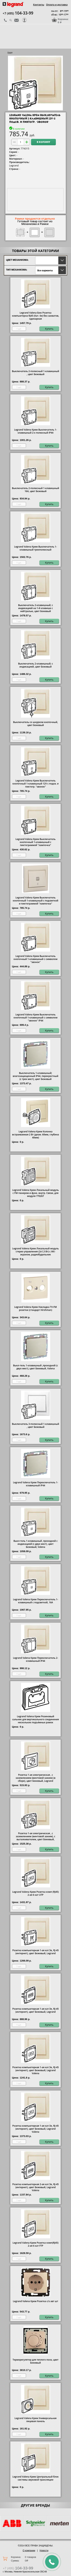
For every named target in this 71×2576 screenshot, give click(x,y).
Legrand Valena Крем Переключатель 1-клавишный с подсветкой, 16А (35, 1601)
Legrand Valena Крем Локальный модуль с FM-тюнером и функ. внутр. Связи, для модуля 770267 (35, 1193)
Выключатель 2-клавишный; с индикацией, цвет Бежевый (35, 665)
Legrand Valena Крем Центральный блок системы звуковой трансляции (35, 2478)
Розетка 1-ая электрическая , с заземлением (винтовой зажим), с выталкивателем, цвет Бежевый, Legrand (35, 1838)
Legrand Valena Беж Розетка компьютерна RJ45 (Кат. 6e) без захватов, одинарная (35, 315)
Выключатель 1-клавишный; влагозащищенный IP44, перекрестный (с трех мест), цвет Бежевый (35, 1076)
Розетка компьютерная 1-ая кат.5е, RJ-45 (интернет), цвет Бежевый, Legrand (35, 1952)
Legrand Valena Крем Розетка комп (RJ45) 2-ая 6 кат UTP (35, 1893)
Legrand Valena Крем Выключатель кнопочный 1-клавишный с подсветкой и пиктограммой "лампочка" (35, 900)
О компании (29, 2550)
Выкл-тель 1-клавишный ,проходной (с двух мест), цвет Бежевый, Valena (35, 1367)
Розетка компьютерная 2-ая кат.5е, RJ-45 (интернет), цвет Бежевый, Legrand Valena (35, 2187)
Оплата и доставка (57, 4)
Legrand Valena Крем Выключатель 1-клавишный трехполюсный (35, 548)
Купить (49, 328)
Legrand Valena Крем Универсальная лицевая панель (36, 2420)
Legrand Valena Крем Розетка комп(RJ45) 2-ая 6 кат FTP (36, 2244)
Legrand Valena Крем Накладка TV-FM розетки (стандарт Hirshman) (35, 1309)
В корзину (43, 142)
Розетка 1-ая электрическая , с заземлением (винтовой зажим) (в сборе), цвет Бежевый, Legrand (35, 1777)
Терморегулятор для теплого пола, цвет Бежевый (36, 2361)
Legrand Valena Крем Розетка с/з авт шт (35, 2301)
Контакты (38, 4)
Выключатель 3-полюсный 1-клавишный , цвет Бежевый (35, 1426)
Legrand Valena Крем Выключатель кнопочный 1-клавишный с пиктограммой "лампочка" (36, 842)
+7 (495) (18, 13)
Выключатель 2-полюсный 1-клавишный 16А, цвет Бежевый (35, 490)
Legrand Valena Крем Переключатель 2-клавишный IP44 (35, 1659)
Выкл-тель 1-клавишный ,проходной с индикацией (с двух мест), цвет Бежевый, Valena (35, 1544)
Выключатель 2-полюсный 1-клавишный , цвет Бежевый (35, 373)
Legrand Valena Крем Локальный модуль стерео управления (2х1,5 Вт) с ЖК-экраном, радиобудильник (35, 1251)
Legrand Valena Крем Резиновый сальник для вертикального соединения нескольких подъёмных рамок (35, 1719)
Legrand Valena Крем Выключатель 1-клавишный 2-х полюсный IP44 (35, 431)
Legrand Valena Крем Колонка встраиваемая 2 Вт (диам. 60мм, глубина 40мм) (35, 1134)
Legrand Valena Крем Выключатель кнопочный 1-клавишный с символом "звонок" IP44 (36, 1017)
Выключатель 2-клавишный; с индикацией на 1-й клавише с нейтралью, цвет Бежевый (35, 608)
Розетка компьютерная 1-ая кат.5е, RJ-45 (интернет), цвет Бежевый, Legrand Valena (35, 2070)
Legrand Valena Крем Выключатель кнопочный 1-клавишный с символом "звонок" (36, 959)
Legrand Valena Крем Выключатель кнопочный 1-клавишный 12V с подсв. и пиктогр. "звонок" (35, 783)
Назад (10, 52)
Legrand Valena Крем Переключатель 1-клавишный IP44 (35, 1484)
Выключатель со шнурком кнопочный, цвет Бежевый (35, 724)
